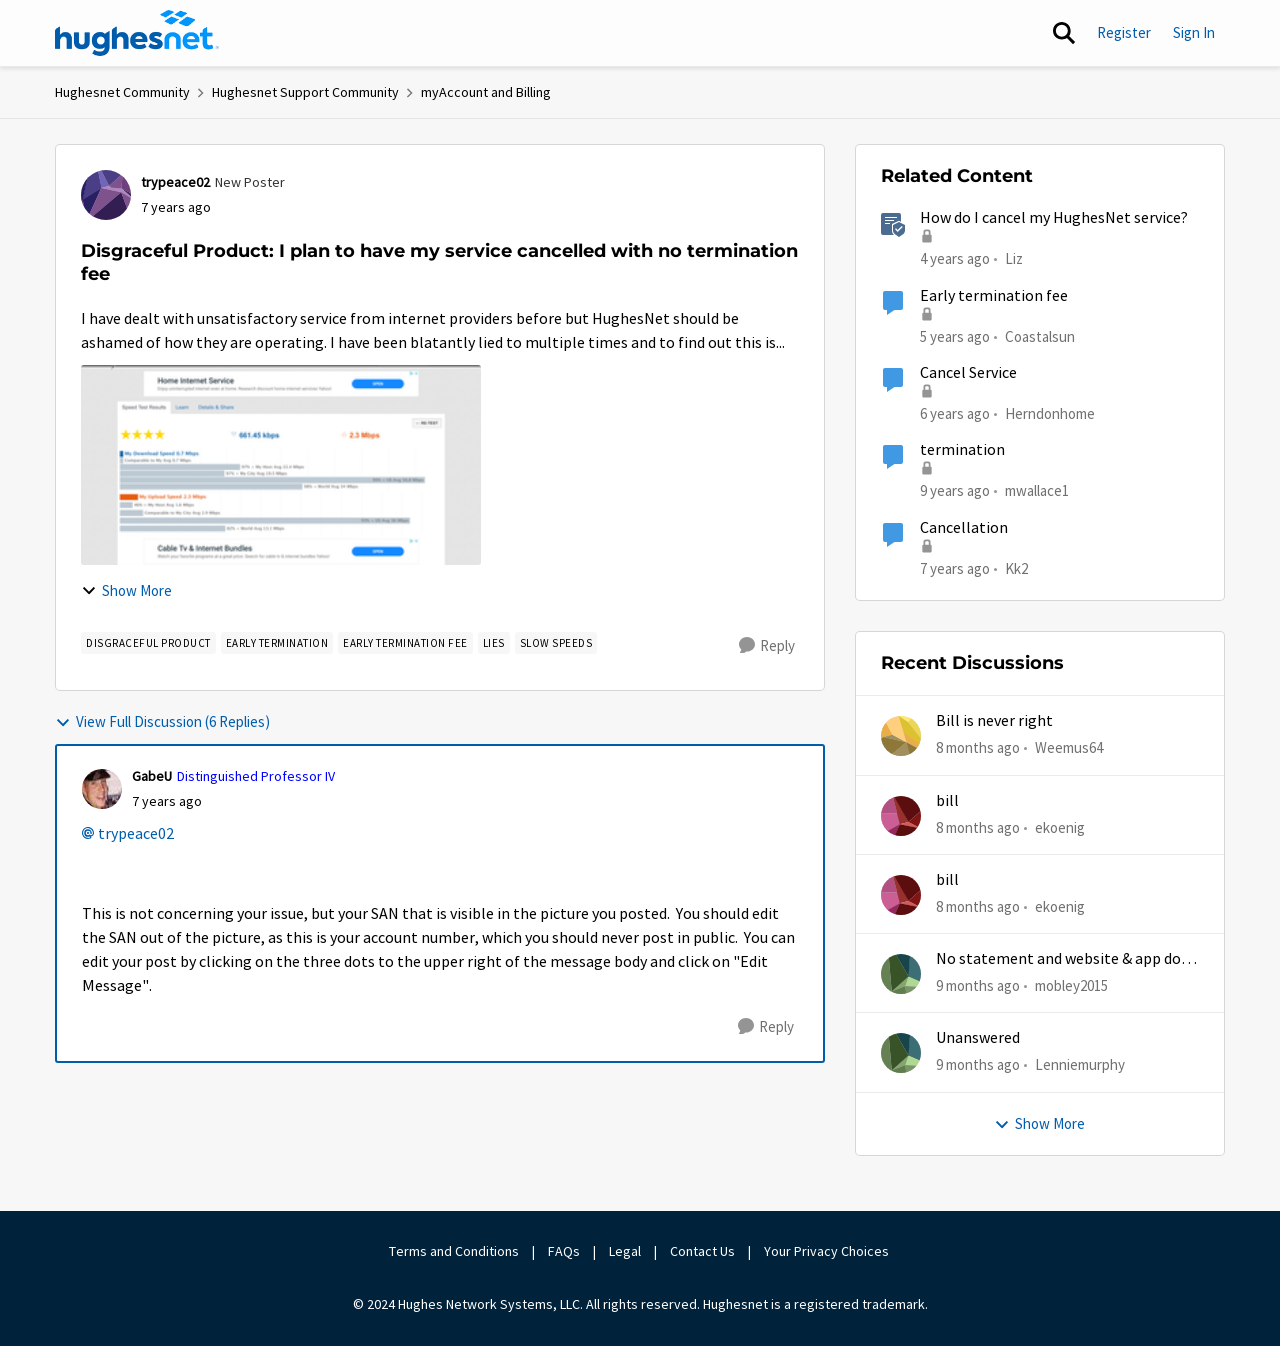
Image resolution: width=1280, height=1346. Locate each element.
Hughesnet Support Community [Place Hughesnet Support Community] (305, 92)
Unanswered (978, 1038)
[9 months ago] (978, 986)
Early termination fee (994, 296)
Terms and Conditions (454, 1251)
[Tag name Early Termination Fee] (405, 643)
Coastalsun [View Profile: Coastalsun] (1040, 335)
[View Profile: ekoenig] (901, 816)
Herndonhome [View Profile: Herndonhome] (1050, 413)
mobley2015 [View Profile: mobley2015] (1071, 985)
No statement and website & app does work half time (1066, 959)
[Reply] (767, 646)
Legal (625, 1251)
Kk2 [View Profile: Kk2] (1016, 567)
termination (962, 450)
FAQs (564, 1251)
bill (947, 801)
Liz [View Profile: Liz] (1014, 258)
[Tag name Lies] (494, 643)
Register (1124, 32)
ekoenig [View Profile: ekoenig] (1060, 826)
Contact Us (702, 1251)
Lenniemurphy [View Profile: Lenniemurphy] (1080, 1064)
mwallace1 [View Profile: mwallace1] (1037, 490)
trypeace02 (136, 834)
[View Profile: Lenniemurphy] (901, 1053)
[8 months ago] (978, 748)
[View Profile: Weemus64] (901, 736)
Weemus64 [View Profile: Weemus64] (1069, 747)
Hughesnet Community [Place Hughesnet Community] (122, 92)
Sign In (1194, 32)
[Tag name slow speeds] (556, 643)
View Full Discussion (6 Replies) (162, 721)
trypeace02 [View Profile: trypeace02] (175, 182)
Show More (126, 590)
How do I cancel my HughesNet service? (1054, 218)
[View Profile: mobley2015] (901, 974)
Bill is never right (994, 721)
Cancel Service (968, 373)
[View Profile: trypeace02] (106, 195)
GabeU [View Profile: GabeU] (152, 776)
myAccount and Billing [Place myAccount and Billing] (486, 92)
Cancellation (964, 528)
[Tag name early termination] (277, 643)
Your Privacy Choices (828, 1251)
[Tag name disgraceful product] (148, 643)
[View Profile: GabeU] (102, 789)
